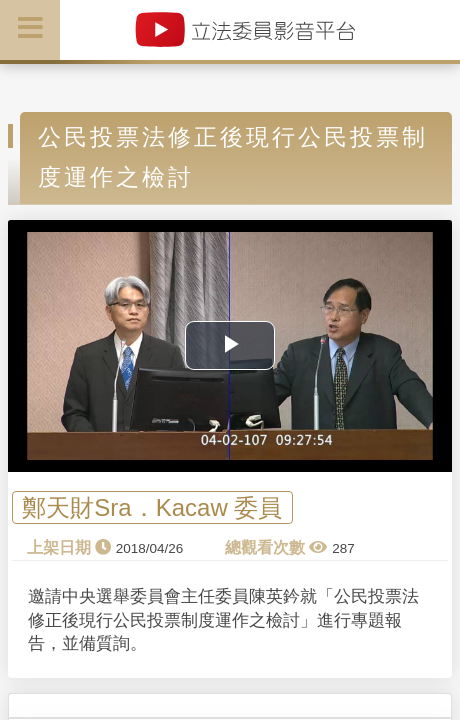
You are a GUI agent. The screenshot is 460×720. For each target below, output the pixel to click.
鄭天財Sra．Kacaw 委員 (152, 507)
